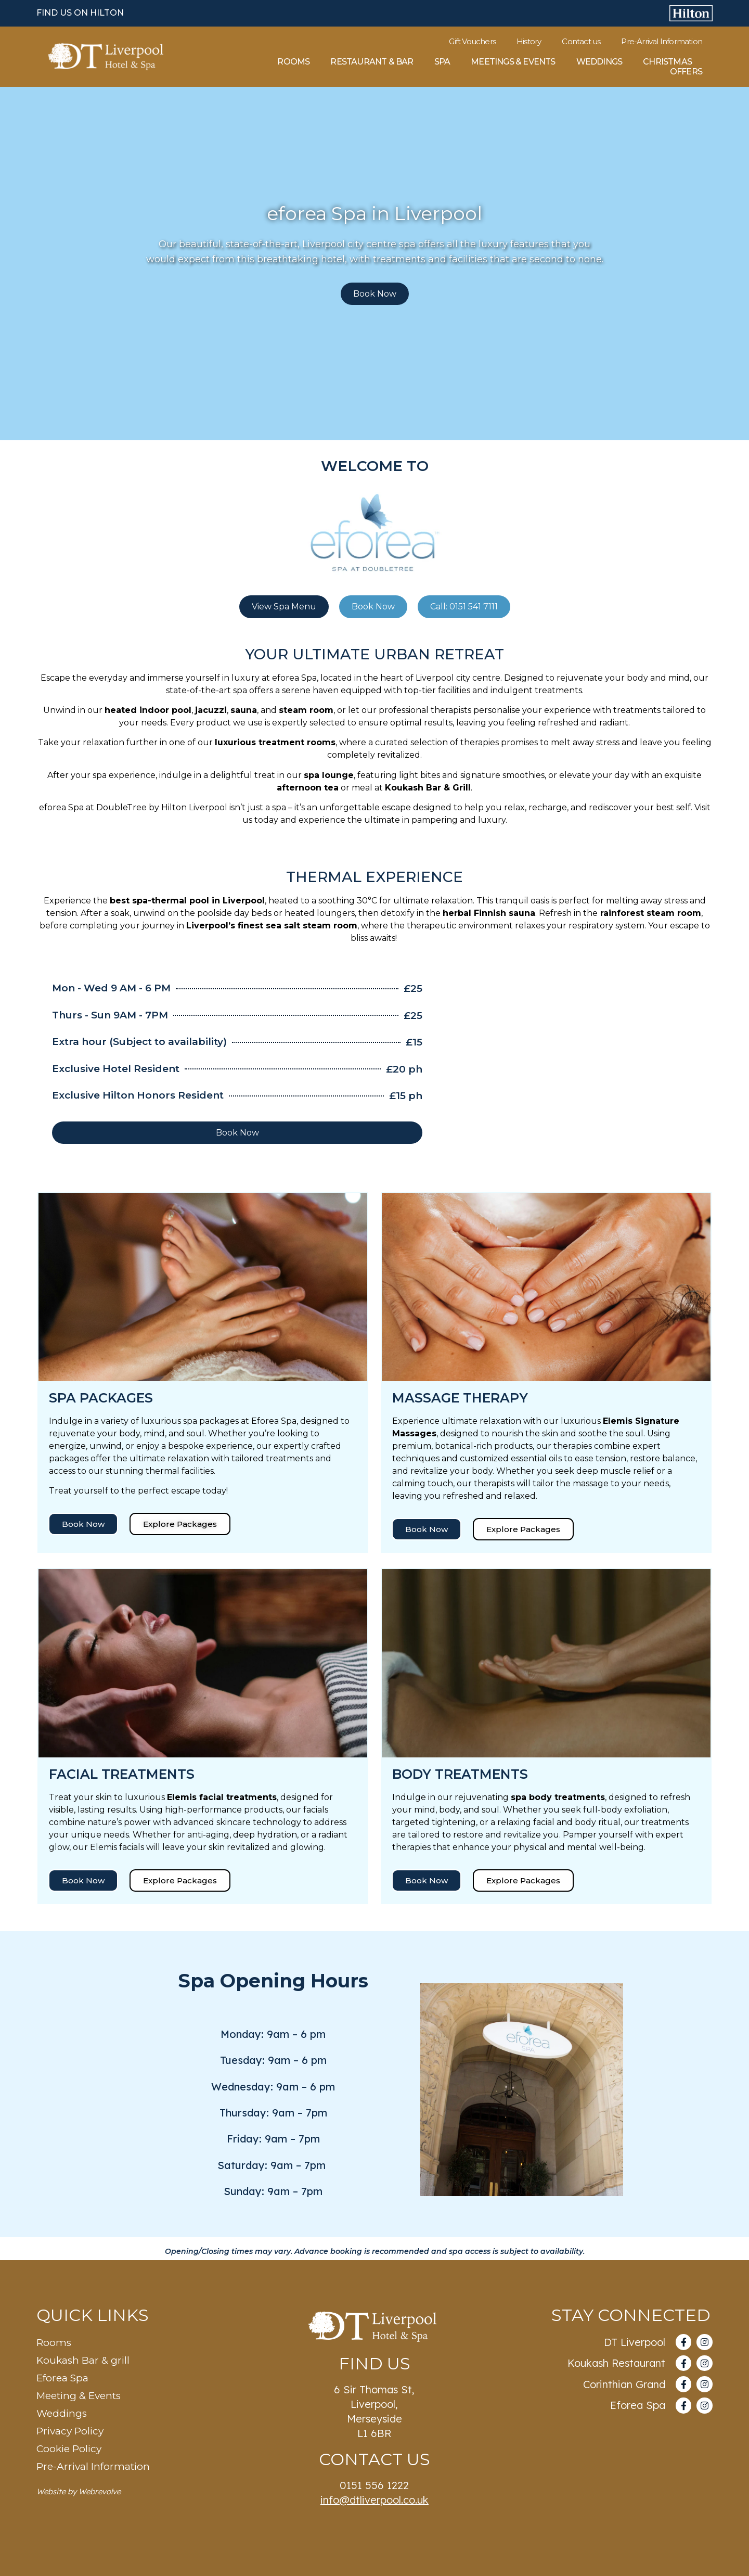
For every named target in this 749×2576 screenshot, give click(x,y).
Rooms (293, 62)
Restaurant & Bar (371, 62)
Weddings (599, 62)
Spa (442, 62)
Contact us (581, 41)
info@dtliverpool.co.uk (374, 2499)
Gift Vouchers (472, 41)
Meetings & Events (513, 62)
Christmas (667, 62)
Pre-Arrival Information (661, 41)
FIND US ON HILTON (80, 13)
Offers (686, 71)
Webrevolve (100, 2491)
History (528, 41)
